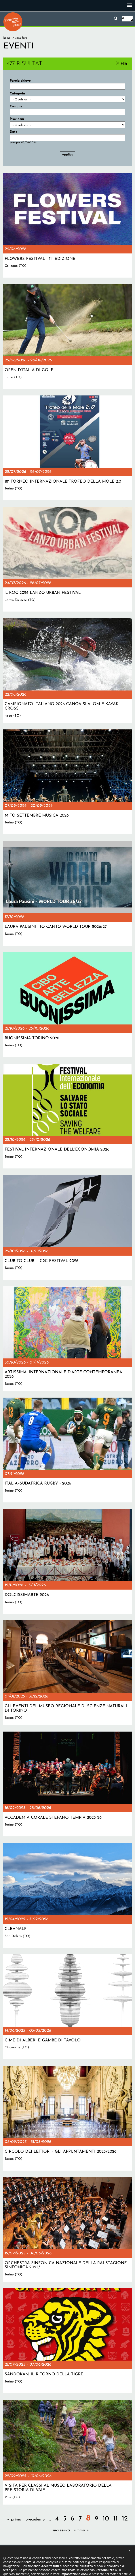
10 (106, 2519)
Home (6, 37)
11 (115, 2519)
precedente (35, 2519)
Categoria (17, 93)
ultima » (81, 2530)
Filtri (124, 64)
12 (125, 2519)
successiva (61, 2530)
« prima (14, 2519)
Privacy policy (82, 2553)
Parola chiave (20, 80)
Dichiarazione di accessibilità (49, 2553)
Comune (16, 106)
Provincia (17, 119)
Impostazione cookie (109, 2553)
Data (13, 132)
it (123, 18)
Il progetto (18, 2553)
